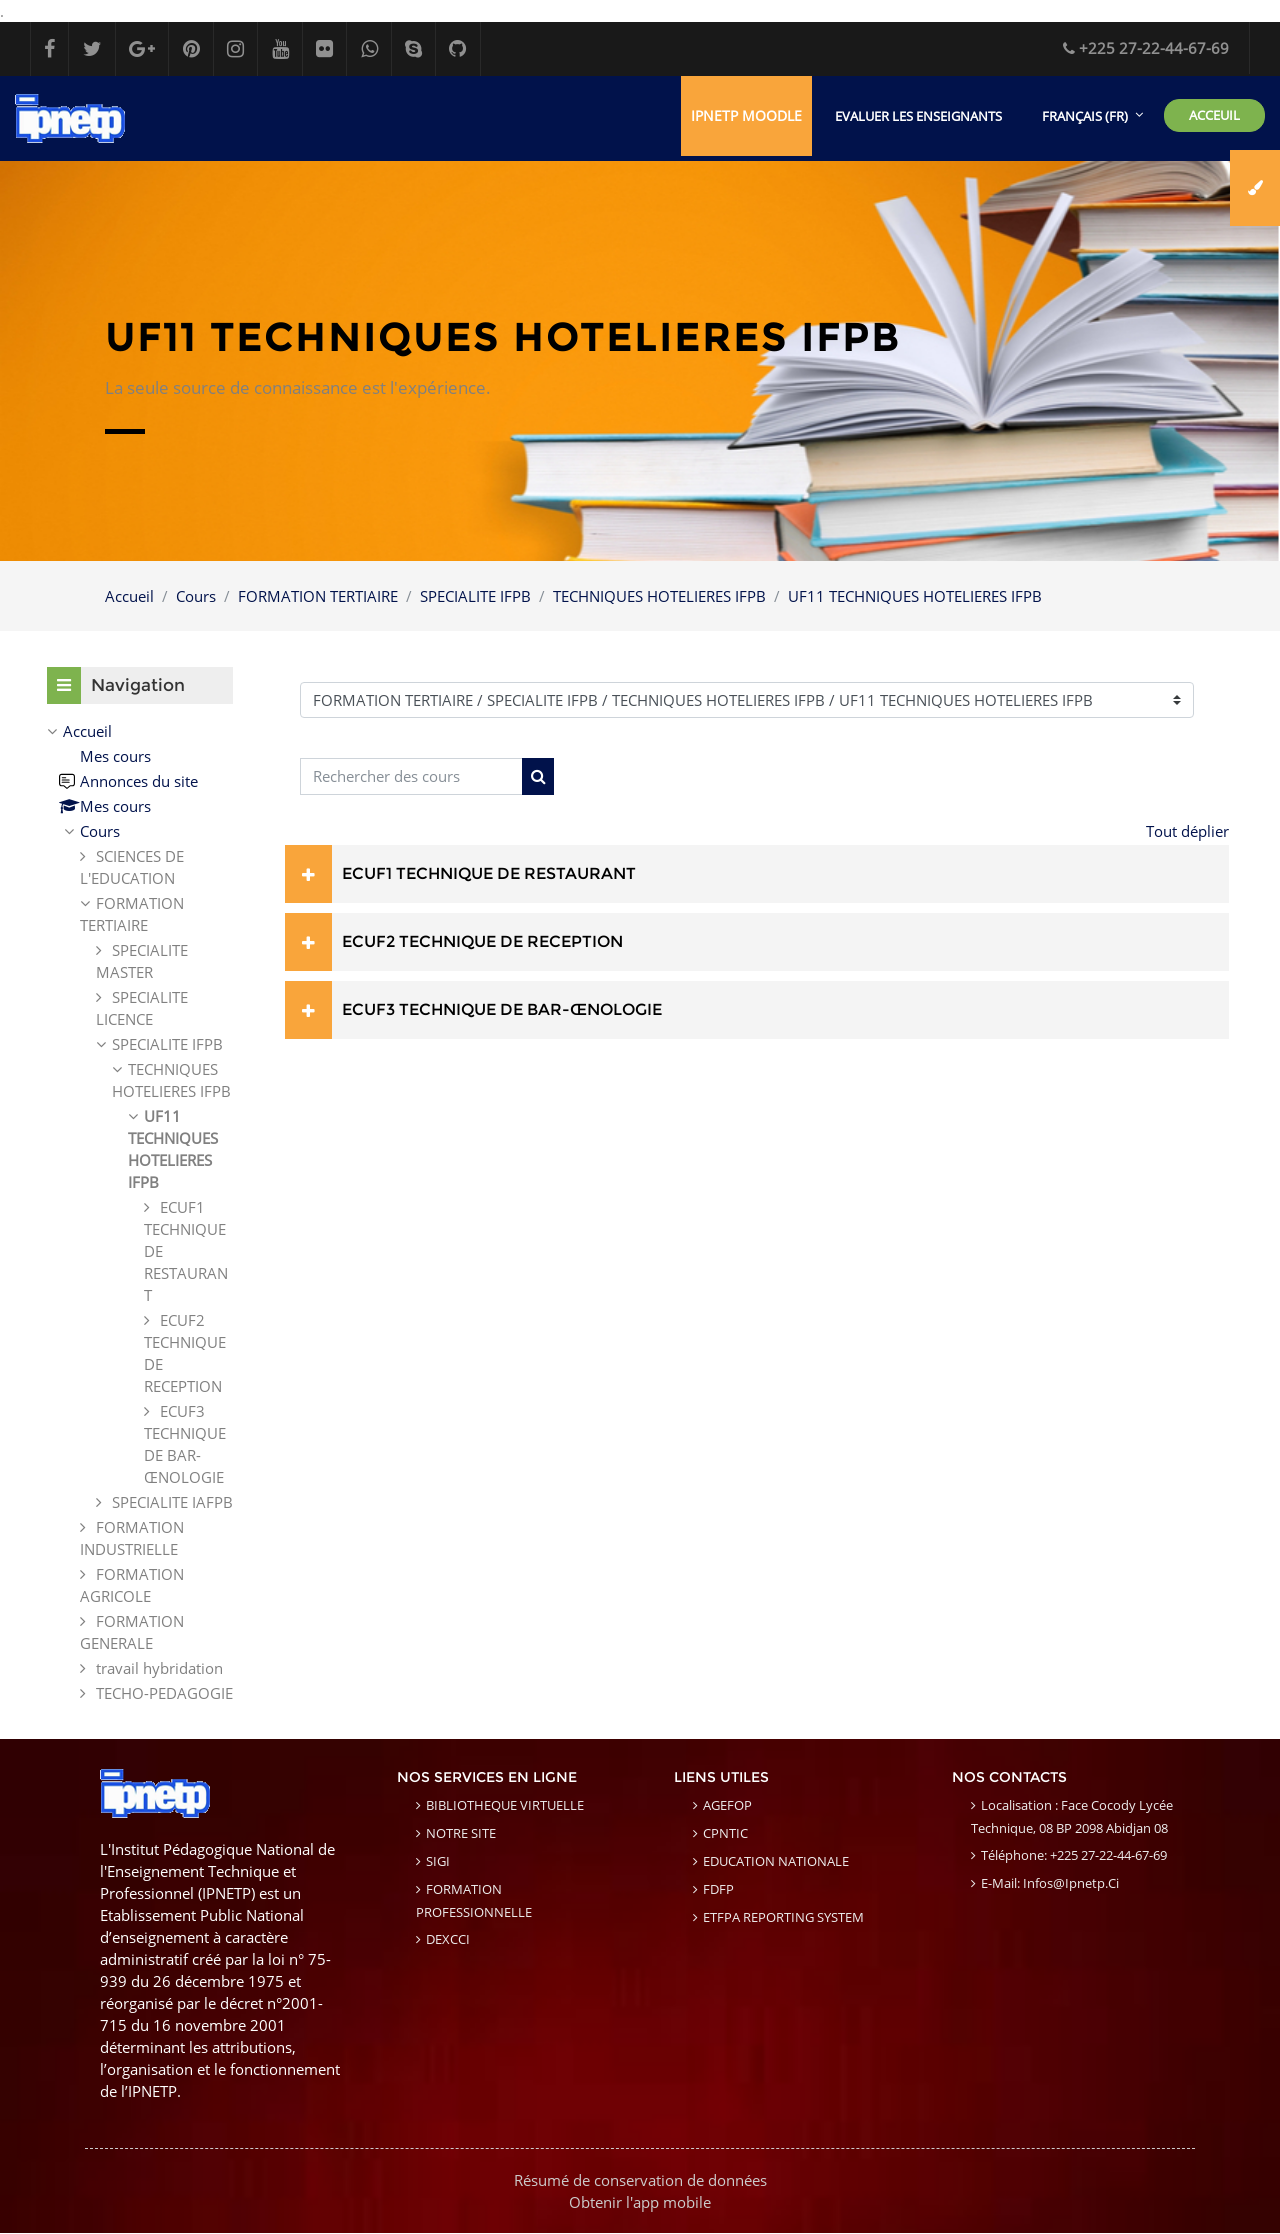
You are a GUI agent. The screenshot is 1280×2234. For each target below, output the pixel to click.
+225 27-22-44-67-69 (1146, 48)
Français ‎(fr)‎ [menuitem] (1085, 116)
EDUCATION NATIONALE (776, 1862)
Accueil (129, 596)
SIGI (438, 1862)
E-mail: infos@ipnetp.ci (1050, 1884)
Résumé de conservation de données (640, 2181)
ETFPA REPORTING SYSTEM (783, 1918)
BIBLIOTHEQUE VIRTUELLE (505, 1806)
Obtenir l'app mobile (640, 2203)
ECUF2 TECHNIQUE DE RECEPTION (482, 941)
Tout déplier (1187, 831)
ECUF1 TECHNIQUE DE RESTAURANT (489, 873)
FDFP (718, 1890)
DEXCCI (448, 1940)
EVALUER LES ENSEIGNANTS (918, 116)
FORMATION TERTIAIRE (318, 596)
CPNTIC (725, 1834)
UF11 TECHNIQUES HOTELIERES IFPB (915, 596)
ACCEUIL (1214, 115)
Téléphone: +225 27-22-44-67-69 (1074, 1856)
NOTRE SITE (461, 1834)
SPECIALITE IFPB (475, 596)
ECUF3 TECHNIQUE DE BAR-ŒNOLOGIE (502, 1009)
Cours (196, 596)
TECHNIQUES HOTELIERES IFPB (659, 596)
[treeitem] (140, 1213)
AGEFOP (727, 1806)
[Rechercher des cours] (411, 777)
